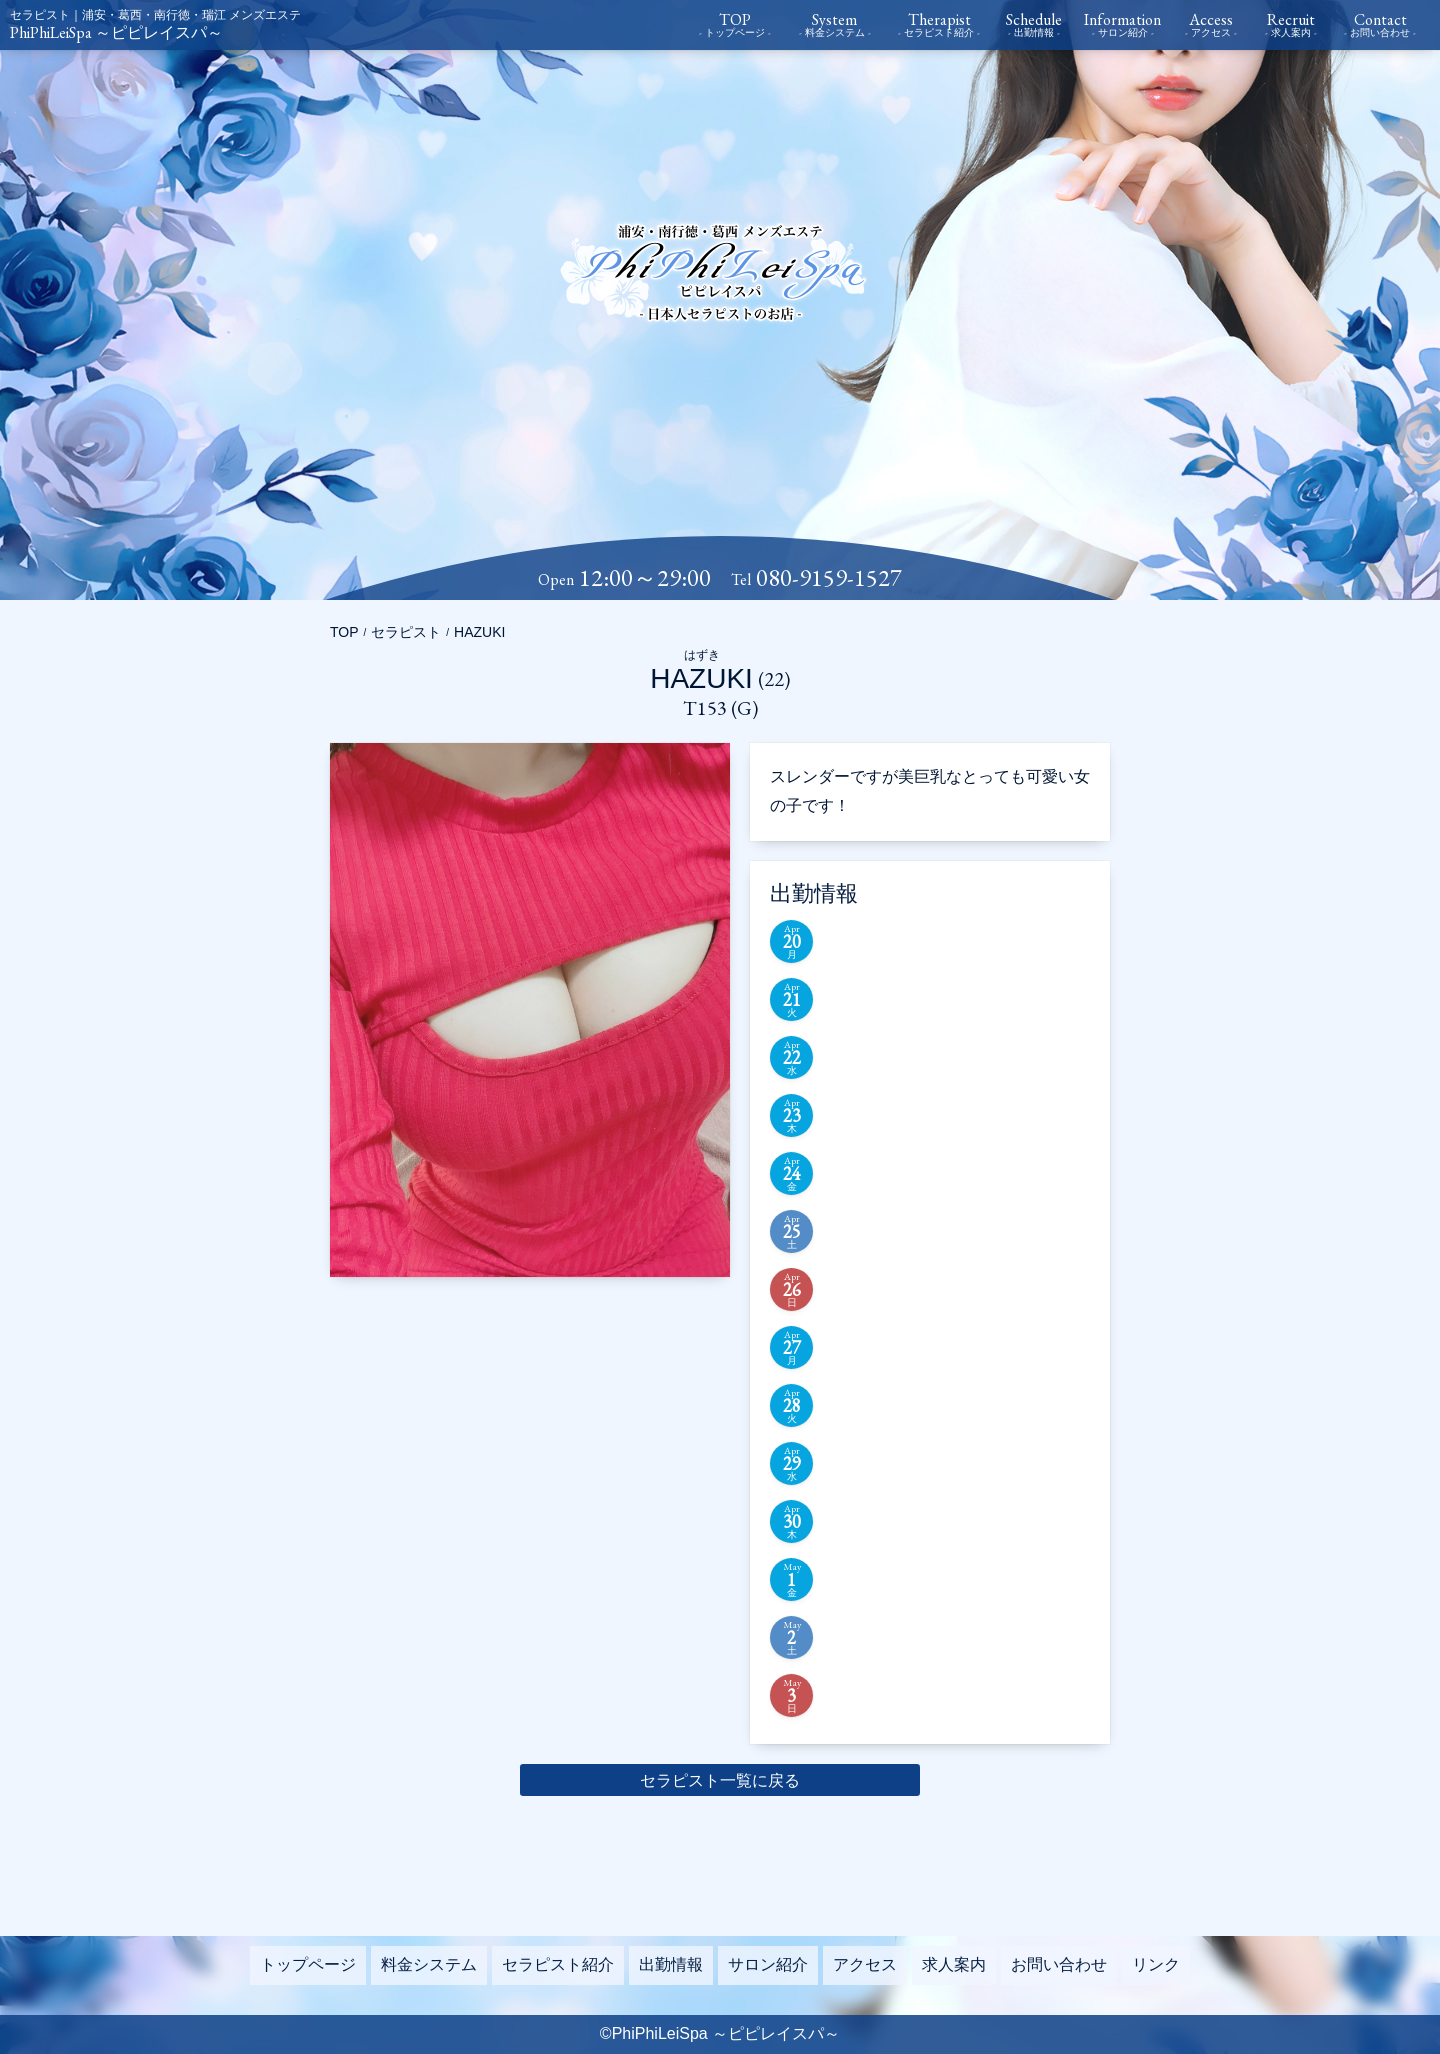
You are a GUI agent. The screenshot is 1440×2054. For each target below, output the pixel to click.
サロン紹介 (768, 1964)
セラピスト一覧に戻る (720, 1780)
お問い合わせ (1059, 1964)
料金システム (429, 1964)
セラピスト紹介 (558, 1964)
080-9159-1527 (829, 578)
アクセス (865, 1964)
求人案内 (954, 1964)
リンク (1156, 1964)
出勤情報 (671, 1964)
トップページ (308, 1964)
